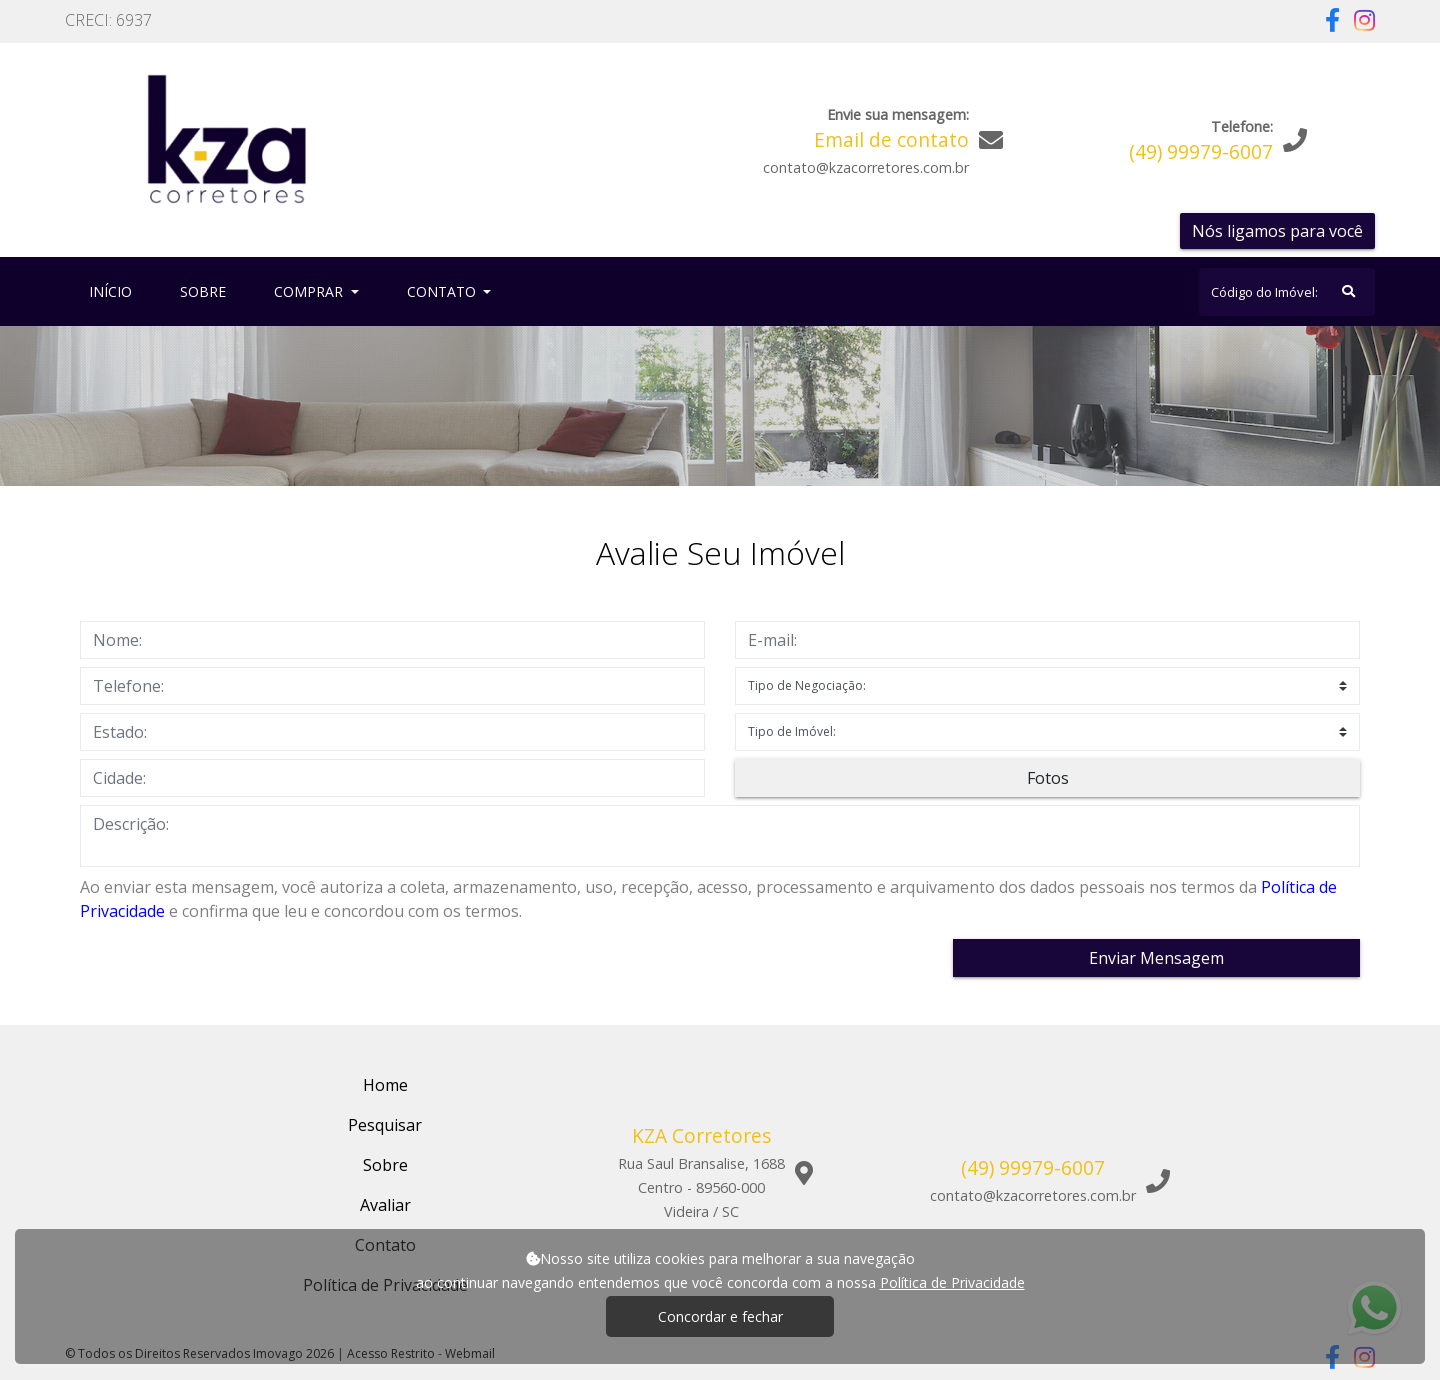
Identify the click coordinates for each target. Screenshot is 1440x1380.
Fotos (1048, 778)
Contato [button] (443, 291)
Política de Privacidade (952, 1282)
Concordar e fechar (720, 1316)
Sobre (207, 290)
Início (114, 290)
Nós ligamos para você (1277, 231)
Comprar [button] (310, 291)
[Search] (1287, 292)
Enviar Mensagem (1156, 958)
